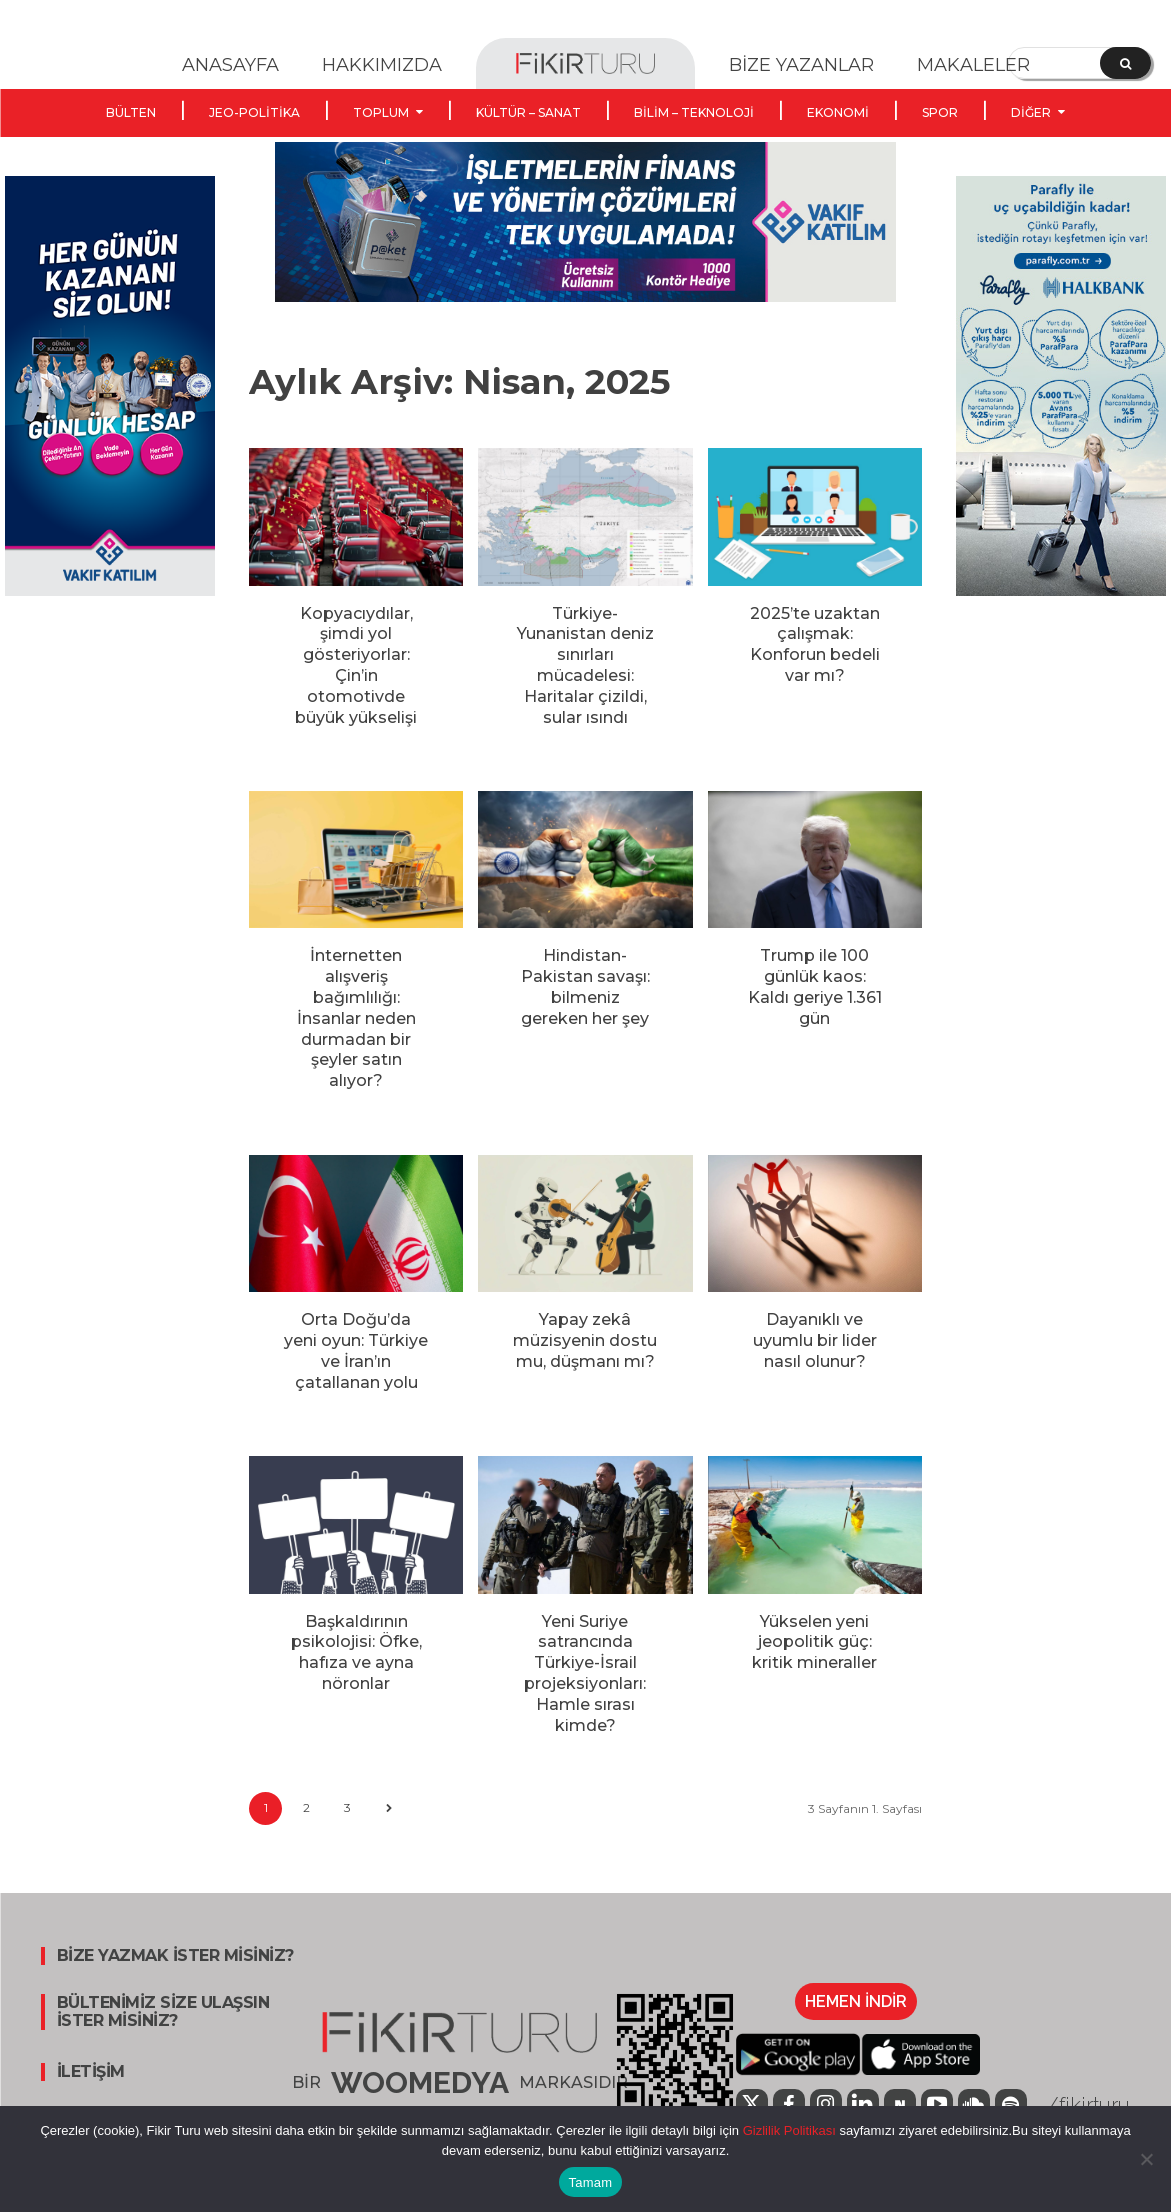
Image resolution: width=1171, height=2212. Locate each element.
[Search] (1125, 63)
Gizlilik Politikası (787, 2130)
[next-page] (388, 1808)
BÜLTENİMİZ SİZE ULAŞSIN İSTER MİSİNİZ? (163, 2012)
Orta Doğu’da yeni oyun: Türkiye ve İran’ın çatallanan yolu (356, 1350)
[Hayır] (1146, 2159)
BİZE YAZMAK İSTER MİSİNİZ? (175, 1956)
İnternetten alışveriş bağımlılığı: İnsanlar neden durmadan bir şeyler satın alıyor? (356, 1018)
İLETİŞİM (91, 2072)
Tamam (591, 2182)
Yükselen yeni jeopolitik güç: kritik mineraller (814, 1642)
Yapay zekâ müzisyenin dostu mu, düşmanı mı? (585, 1340)
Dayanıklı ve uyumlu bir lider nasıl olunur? (815, 1340)
